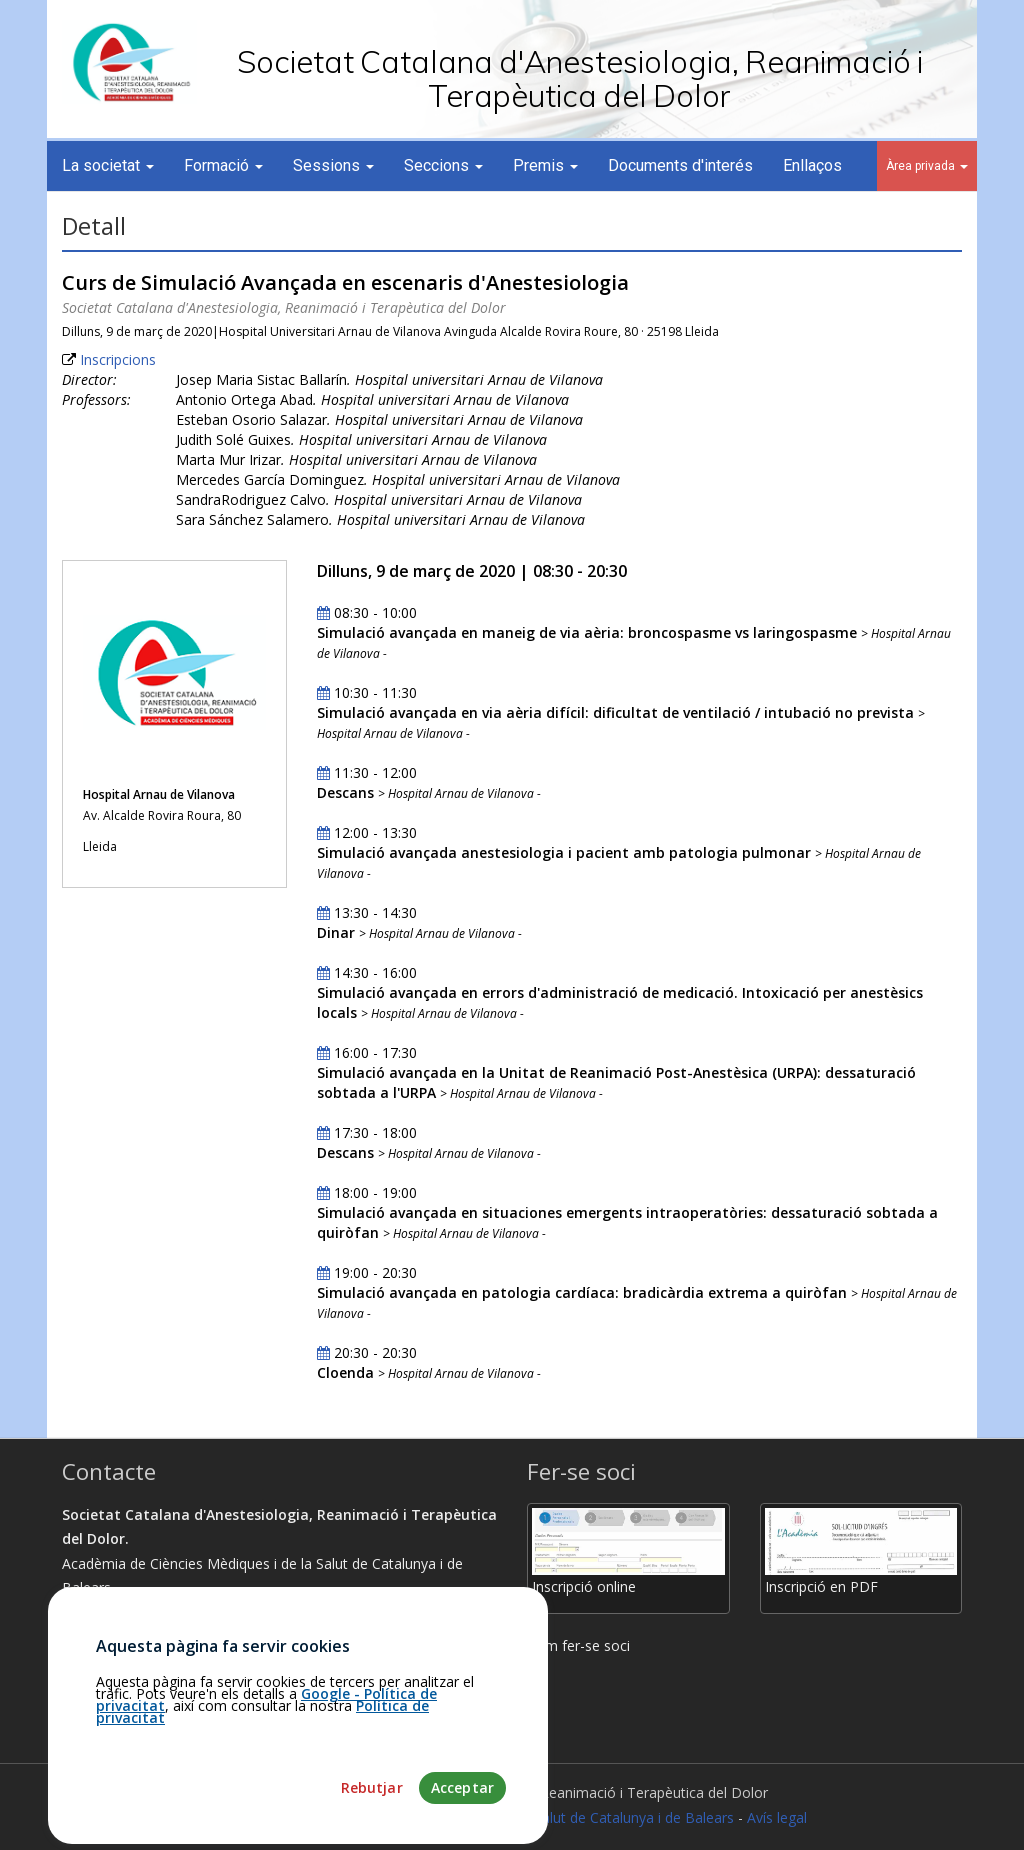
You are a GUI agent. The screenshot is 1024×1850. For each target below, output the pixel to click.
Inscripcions (118, 359)
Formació (223, 165)
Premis (545, 165)
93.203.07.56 (111, 1685)
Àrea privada (927, 166)
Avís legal (777, 1817)
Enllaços (812, 165)
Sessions (333, 165)
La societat (108, 165)
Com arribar (109, 1661)
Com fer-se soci (578, 1645)
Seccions (443, 165)
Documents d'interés (680, 165)
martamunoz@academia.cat (162, 1710)
